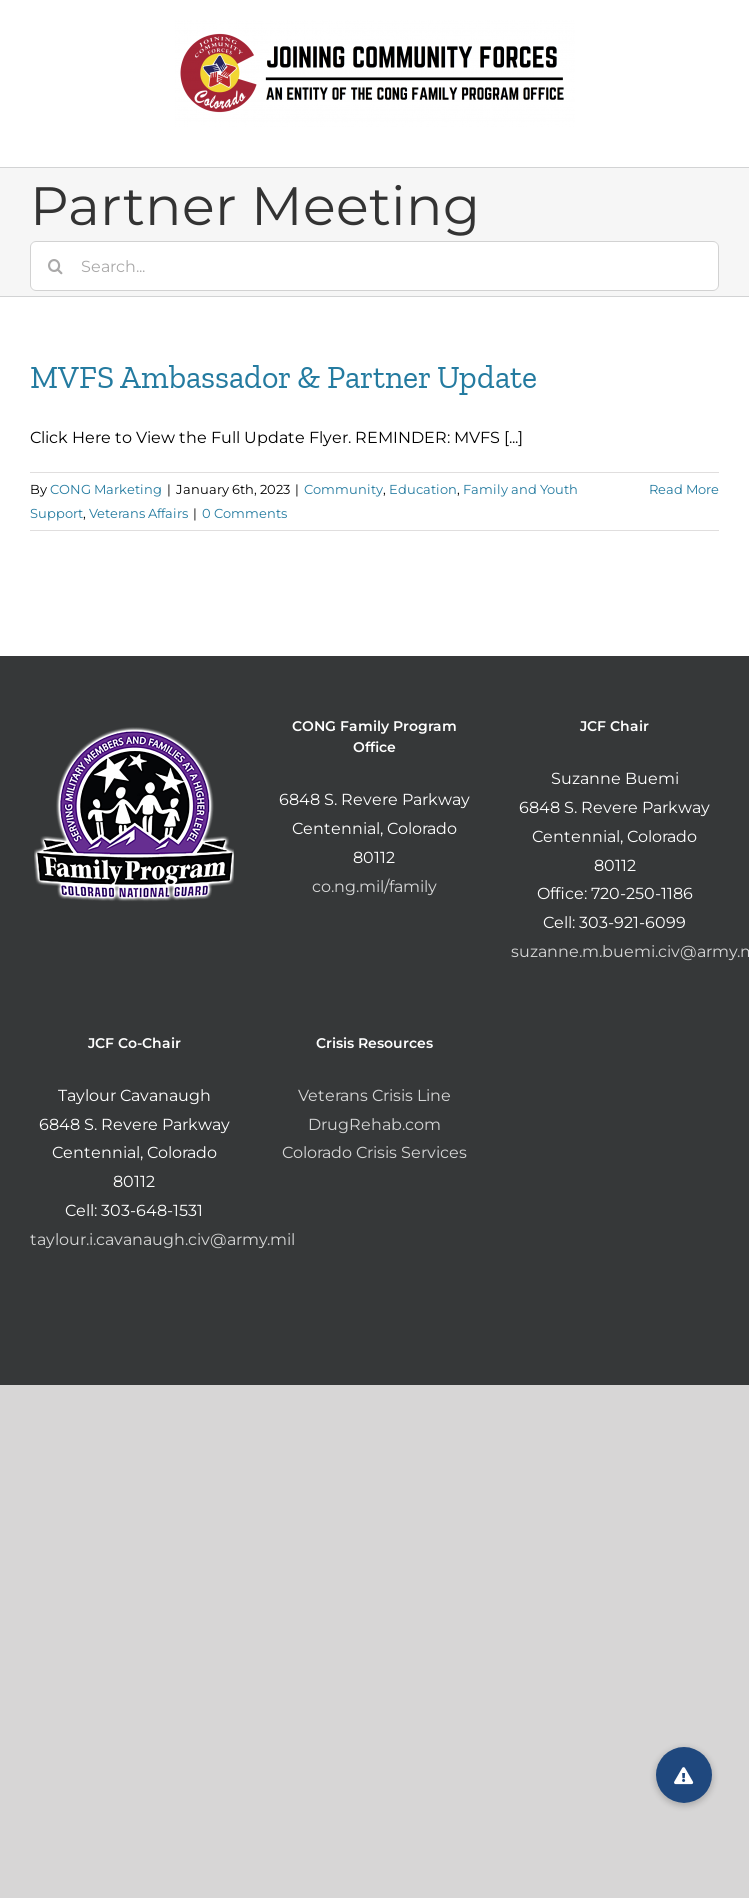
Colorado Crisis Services (374, 1152)
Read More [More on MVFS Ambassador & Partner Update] (684, 489)
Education (423, 489)
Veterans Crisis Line (374, 1095)
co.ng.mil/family (374, 886)
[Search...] (374, 266)
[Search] (55, 266)
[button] (684, 1775)
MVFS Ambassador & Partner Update (283, 377)
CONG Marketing (106, 489)
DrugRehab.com (374, 1124)
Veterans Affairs (138, 513)
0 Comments (244, 513)
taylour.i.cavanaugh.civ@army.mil (162, 1239)
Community (343, 489)
